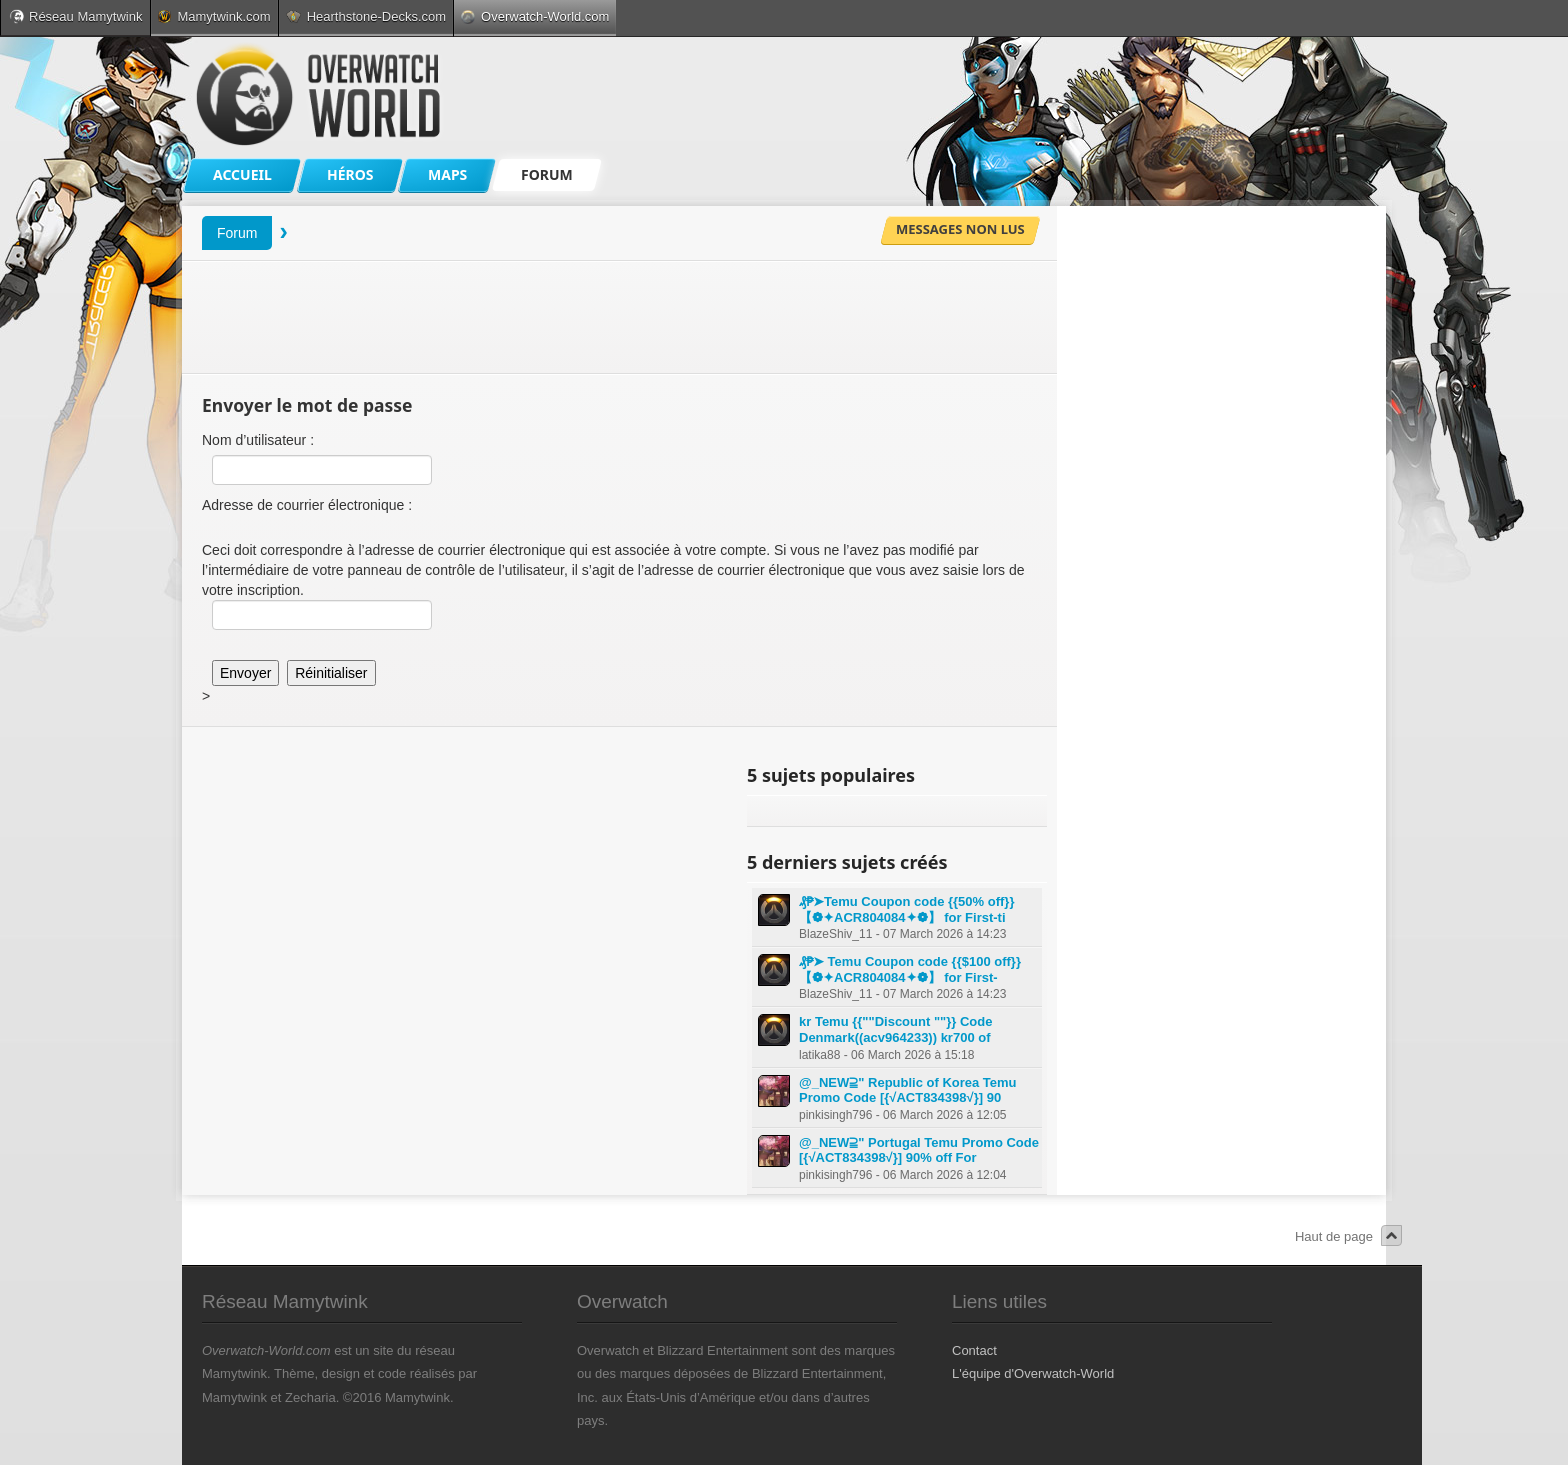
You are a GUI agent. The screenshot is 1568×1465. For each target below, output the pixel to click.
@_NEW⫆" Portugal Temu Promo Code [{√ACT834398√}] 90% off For (919, 1150)
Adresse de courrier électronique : (307, 505)
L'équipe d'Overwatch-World (1033, 1373)
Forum (237, 233)
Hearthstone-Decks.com (366, 16)
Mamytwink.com (214, 16)
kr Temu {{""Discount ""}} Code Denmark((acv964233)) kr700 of (895, 1029)
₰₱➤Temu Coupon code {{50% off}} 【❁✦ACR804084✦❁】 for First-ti (906, 909)
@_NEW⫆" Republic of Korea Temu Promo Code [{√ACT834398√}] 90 (908, 1090)
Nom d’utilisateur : (258, 440)
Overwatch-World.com (535, 16)
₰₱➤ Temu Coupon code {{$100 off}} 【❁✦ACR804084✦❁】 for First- (910, 969)
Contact (974, 1350)
